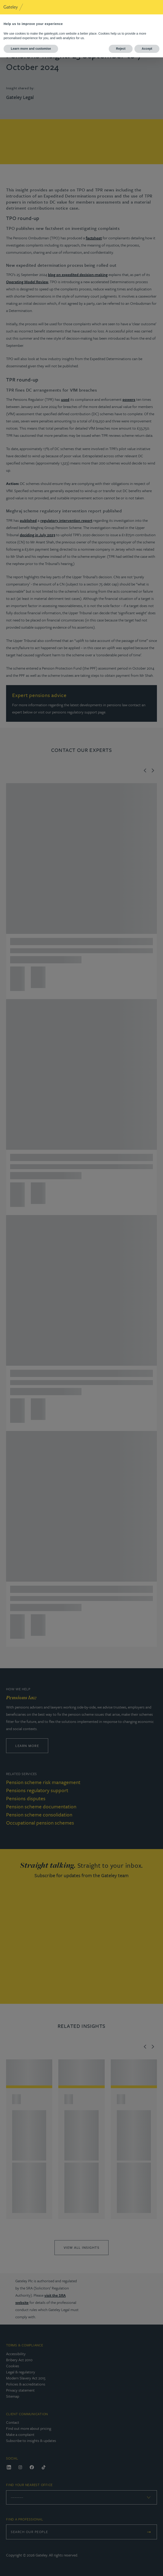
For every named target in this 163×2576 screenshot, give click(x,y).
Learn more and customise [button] (31, 48)
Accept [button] (147, 48)
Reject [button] (120, 48)
